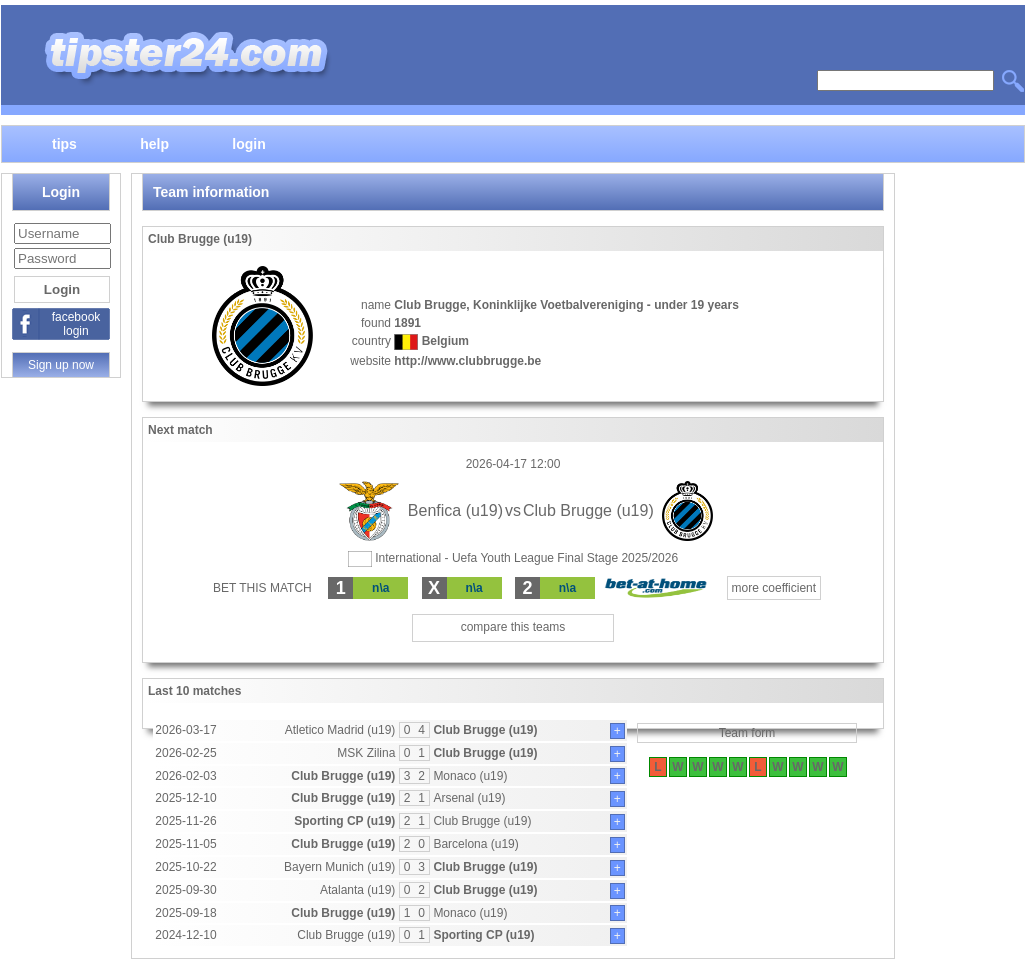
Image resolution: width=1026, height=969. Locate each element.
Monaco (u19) (470, 776)
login (248, 143)
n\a (380, 588)
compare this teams (513, 627)
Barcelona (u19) (475, 844)
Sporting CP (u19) (344, 821)
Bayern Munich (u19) (339, 867)
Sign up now (61, 365)
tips (64, 143)
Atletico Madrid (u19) (340, 730)
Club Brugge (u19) (485, 730)
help (154, 143)
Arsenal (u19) (469, 798)
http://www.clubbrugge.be (467, 361)
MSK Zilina (366, 753)
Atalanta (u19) (357, 890)
